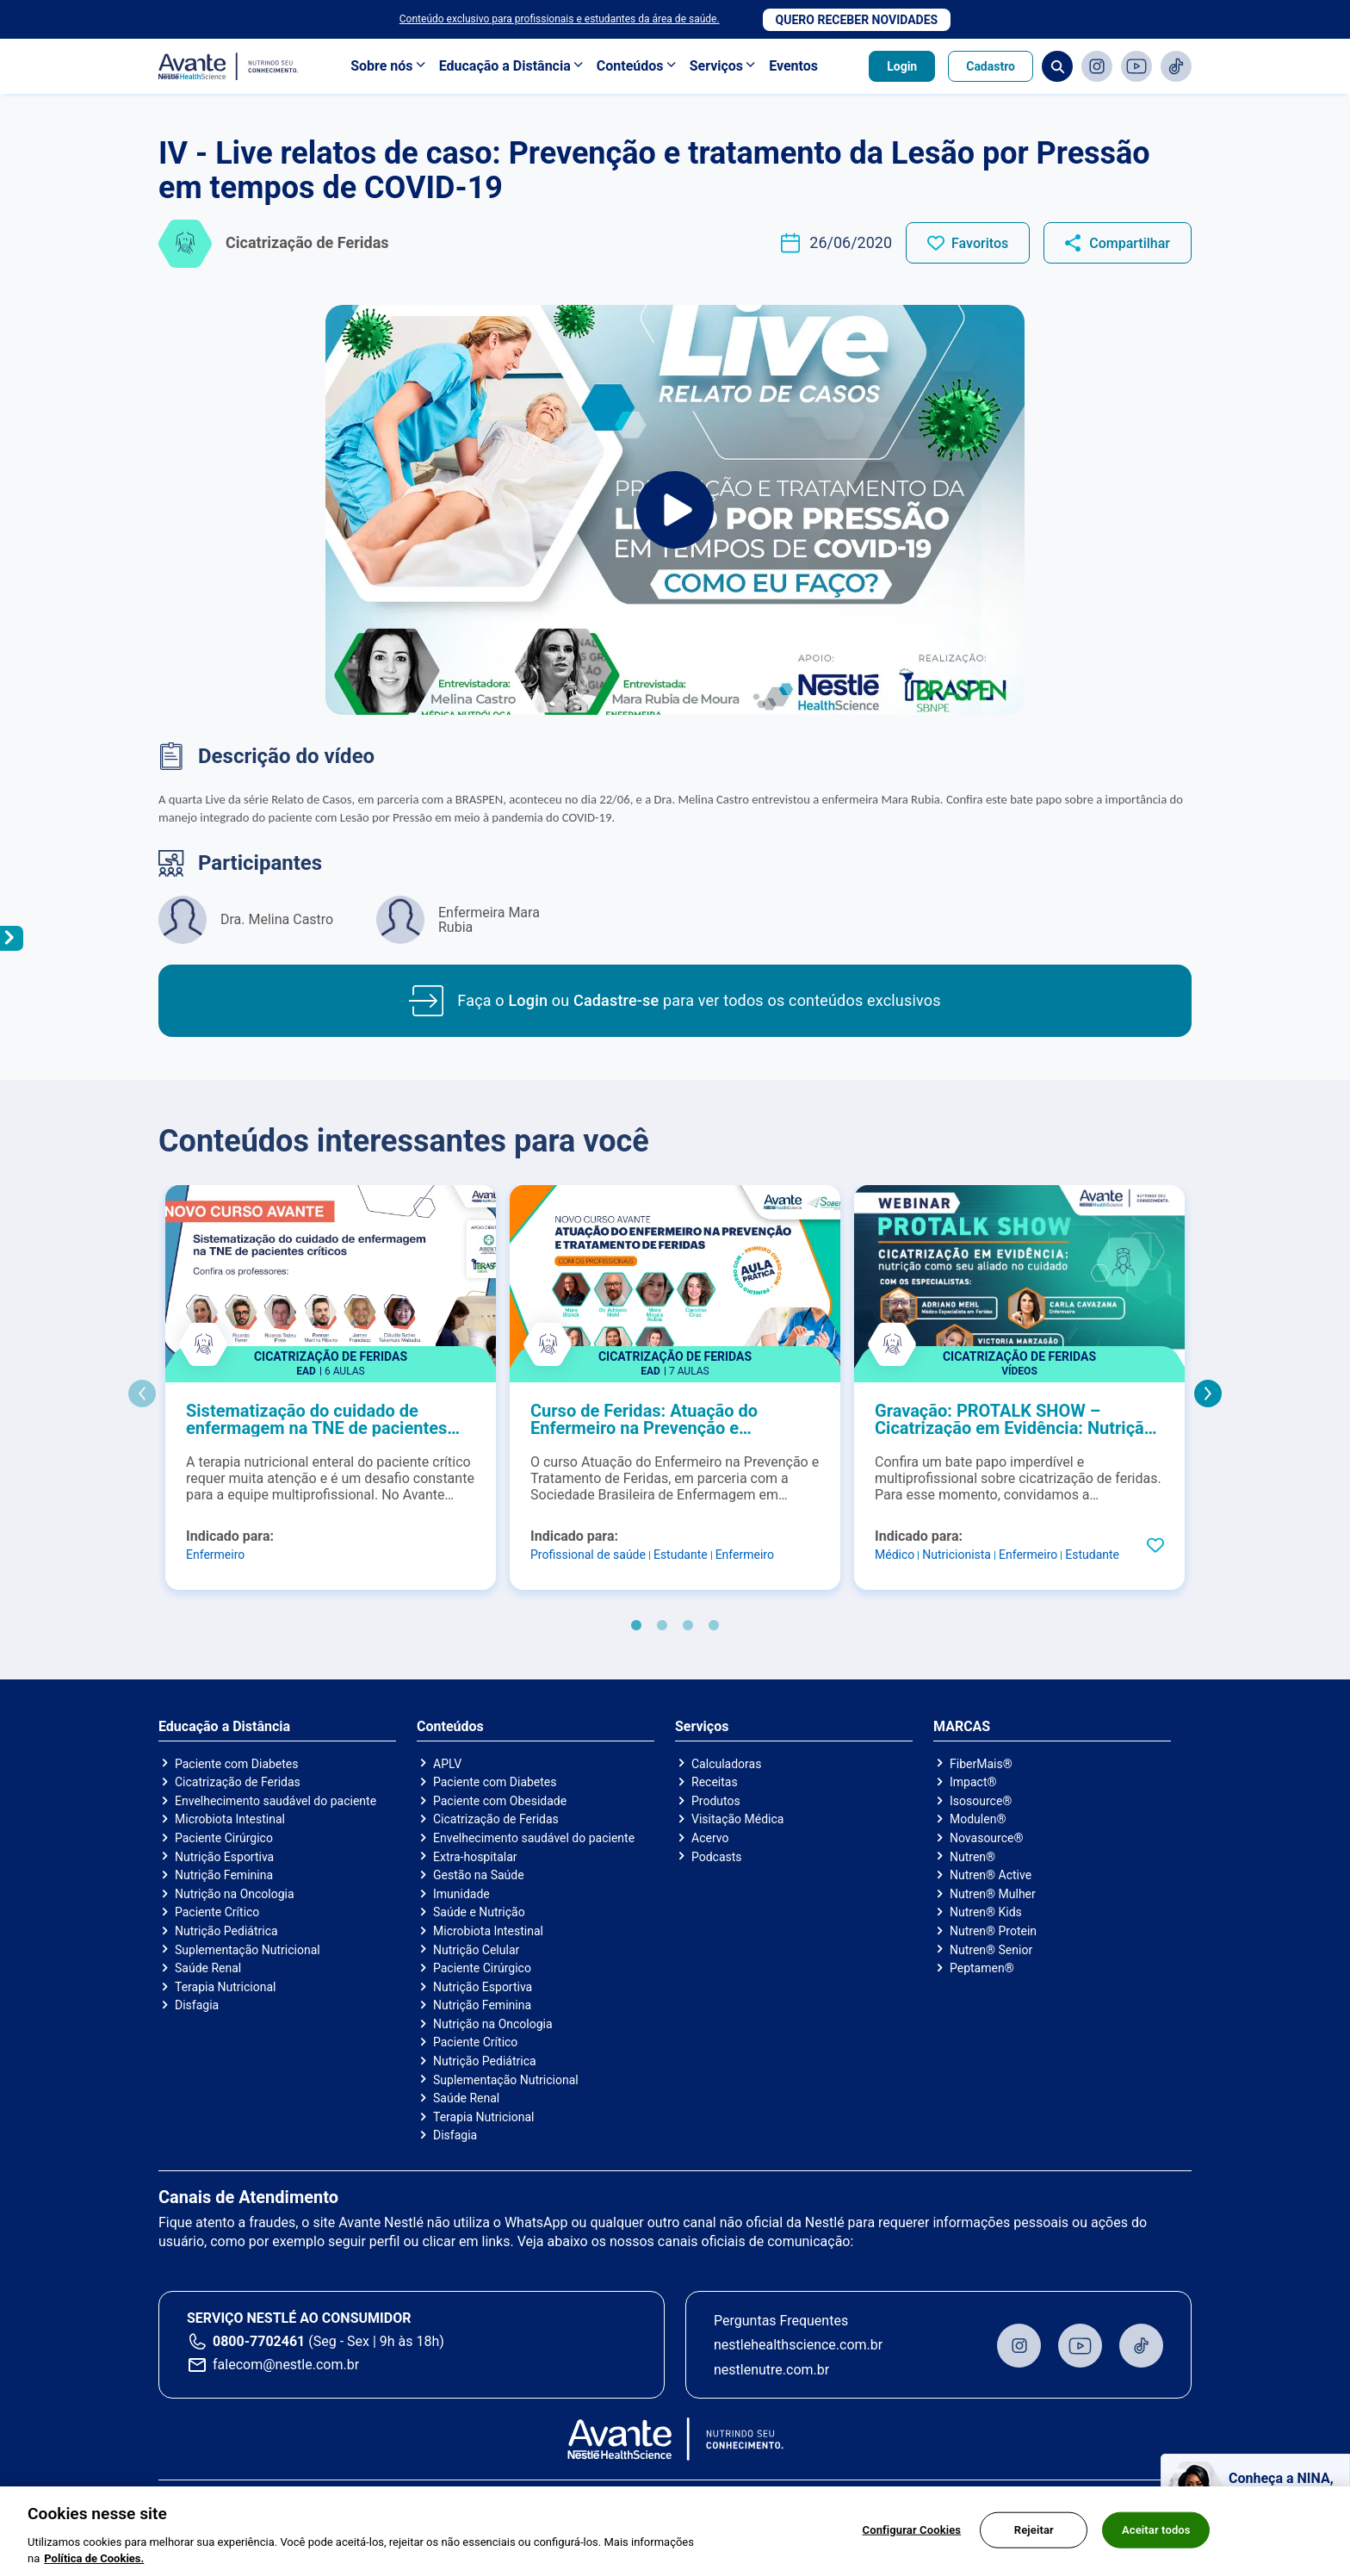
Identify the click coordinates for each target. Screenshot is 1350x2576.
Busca (1057, 66)
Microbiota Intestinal (230, 1819)
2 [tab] (662, 1626)
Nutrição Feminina (224, 1875)
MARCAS (961, 1727)
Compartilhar (1129, 243)
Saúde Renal (208, 1968)
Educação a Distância (505, 66)
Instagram (1096, 66)
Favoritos (979, 243)
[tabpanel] (330, 1387)
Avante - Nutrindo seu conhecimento (229, 67)
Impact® (973, 1782)
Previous (142, 1393)
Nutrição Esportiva (224, 1857)
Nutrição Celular (476, 1950)
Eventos (793, 66)
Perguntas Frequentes (781, 2320)
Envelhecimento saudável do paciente (275, 1801)
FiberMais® (981, 1764)
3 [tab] (688, 1626)
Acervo (709, 1838)
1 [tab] (636, 1626)
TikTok (1176, 66)
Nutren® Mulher (993, 1894)
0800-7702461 (259, 2341)
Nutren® (972, 1857)
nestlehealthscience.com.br (798, 2345)
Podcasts (716, 1857)
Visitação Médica (737, 1819)
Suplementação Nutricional (247, 1950)
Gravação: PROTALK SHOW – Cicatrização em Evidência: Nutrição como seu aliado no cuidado (1014, 1419)
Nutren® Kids (986, 1912)
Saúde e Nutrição (479, 1912)
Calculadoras (726, 1764)
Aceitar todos (1156, 2542)
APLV (447, 1764)
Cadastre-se (616, 1000)
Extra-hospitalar (475, 1857)
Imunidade (461, 1894)
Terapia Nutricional (225, 1987)
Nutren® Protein (993, 1931)
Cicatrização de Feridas (237, 1782)
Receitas (714, 1782)
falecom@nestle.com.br (286, 2364)
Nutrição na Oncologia (234, 1894)
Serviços (716, 66)
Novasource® (986, 1838)
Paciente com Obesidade (500, 1801)
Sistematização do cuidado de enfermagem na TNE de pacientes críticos (316, 1419)
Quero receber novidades (857, 20)
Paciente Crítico (217, 1912)
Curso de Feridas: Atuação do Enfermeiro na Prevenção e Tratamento (644, 1419)
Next (1208, 1393)
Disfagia (197, 2005)
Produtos (715, 1801)
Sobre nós (381, 66)
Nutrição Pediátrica (226, 1931)
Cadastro (990, 66)
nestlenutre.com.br (771, 2370)
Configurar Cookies (912, 2542)
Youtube (1136, 66)
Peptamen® (982, 1968)
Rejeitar (1034, 2542)
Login (902, 66)
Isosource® (981, 1801)
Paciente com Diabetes (237, 1764)
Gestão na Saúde (478, 1875)
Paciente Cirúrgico (224, 1838)
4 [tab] (714, 1626)
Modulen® (978, 1819)
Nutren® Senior (991, 1950)
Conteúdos (630, 66)
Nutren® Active (990, 1875)
